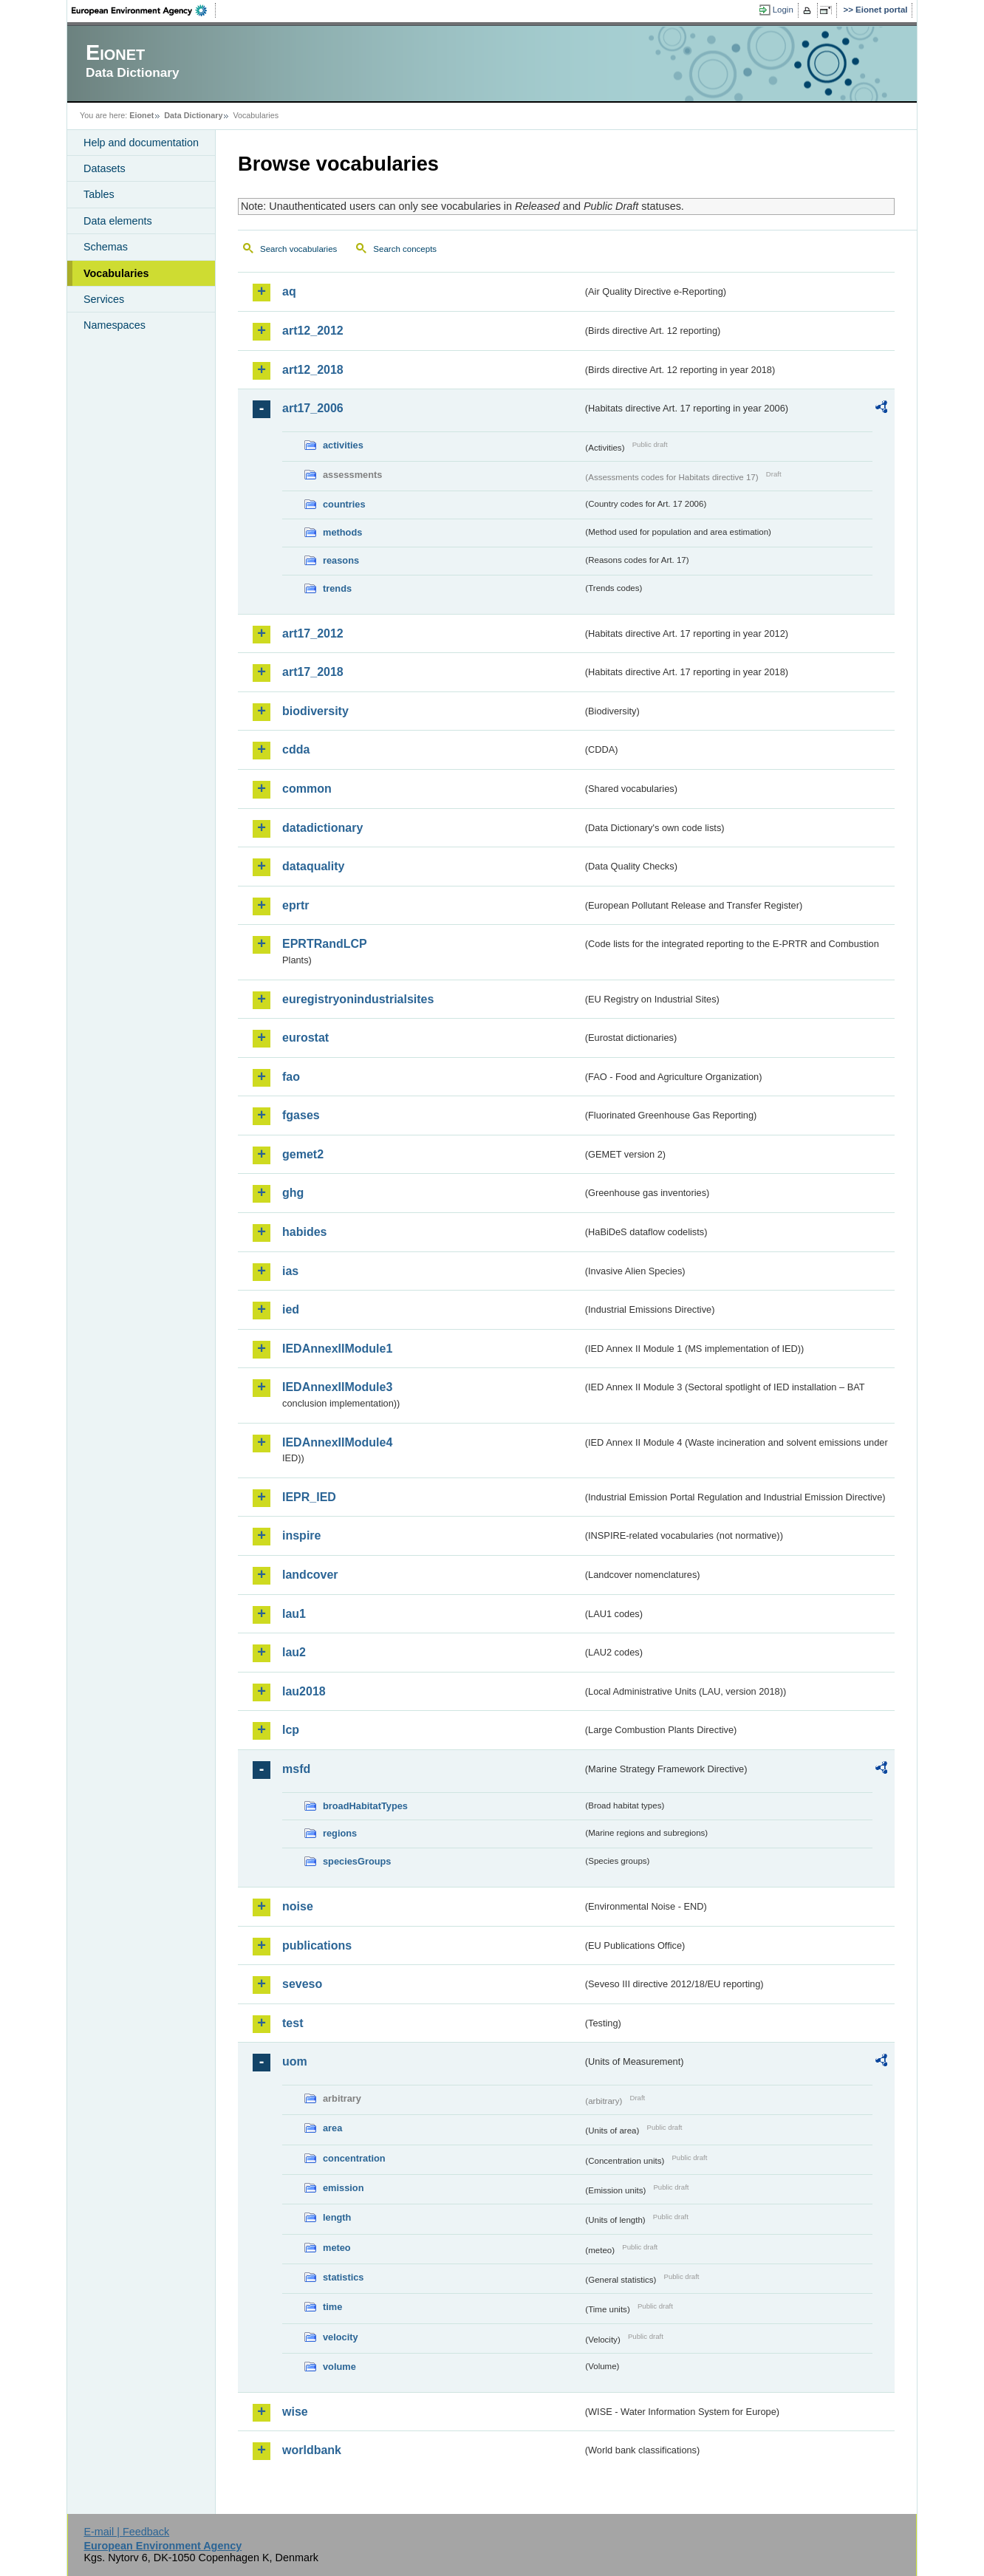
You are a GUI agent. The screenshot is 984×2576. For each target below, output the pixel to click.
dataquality (313, 866)
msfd (296, 1769)
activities (343, 445)
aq (289, 291)
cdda (296, 749)
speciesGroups (357, 1861)
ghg (293, 1192)
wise (295, 2411)
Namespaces (114, 325)
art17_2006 (313, 408)
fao (291, 1076)
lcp (290, 1729)
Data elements (117, 221)
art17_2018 (313, 672)
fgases (301, 1115)
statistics (343, 2277)
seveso (302, 1984)
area (332, 2127)
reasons (341, 560)
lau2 (294, 1652)
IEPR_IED (309, 1497)
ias (290, 1271)
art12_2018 (313, 369)
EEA (144, 10)
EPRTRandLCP (324, 943)
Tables (99, 194)
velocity (340, 2337)
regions (340, 1833)
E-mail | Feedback (126, 2532)
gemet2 (303, 1154)
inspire (301, 1535)
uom (294, 2061)
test (292, 2023)
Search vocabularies (298, 249)
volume (339, 2366)
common (307, 788)
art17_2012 (313, 633)
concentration (354, 2158)
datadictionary (322, 827)
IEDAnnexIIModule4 (337, 1442)
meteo (337, 2247)
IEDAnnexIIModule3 (337, 1387)
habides (304, 1232)
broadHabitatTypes (365, 1805)
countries (344, 504)
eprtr (295, 905)
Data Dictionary (193, 115)
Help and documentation (141, 142)
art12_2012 (313, 330)
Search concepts (405, 249)
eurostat (305, 1037)
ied (290, 1309)
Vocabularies (116, 273)
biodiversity (315, 711)
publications (317, 1945)
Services (103, 299)
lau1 (294, 1614)
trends (337, 588)
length (337, 2217)
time (332, 2306)
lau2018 (304, 1691)
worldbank (311, 2450)
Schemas (105, 247)
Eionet (141, 115)
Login (783, 9)
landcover (310, 1574)
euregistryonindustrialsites (358, 999)
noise (297, 1906)
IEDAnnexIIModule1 (337, 1348)
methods (342, 532)
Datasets (104, 168)
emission (343, 2187)
